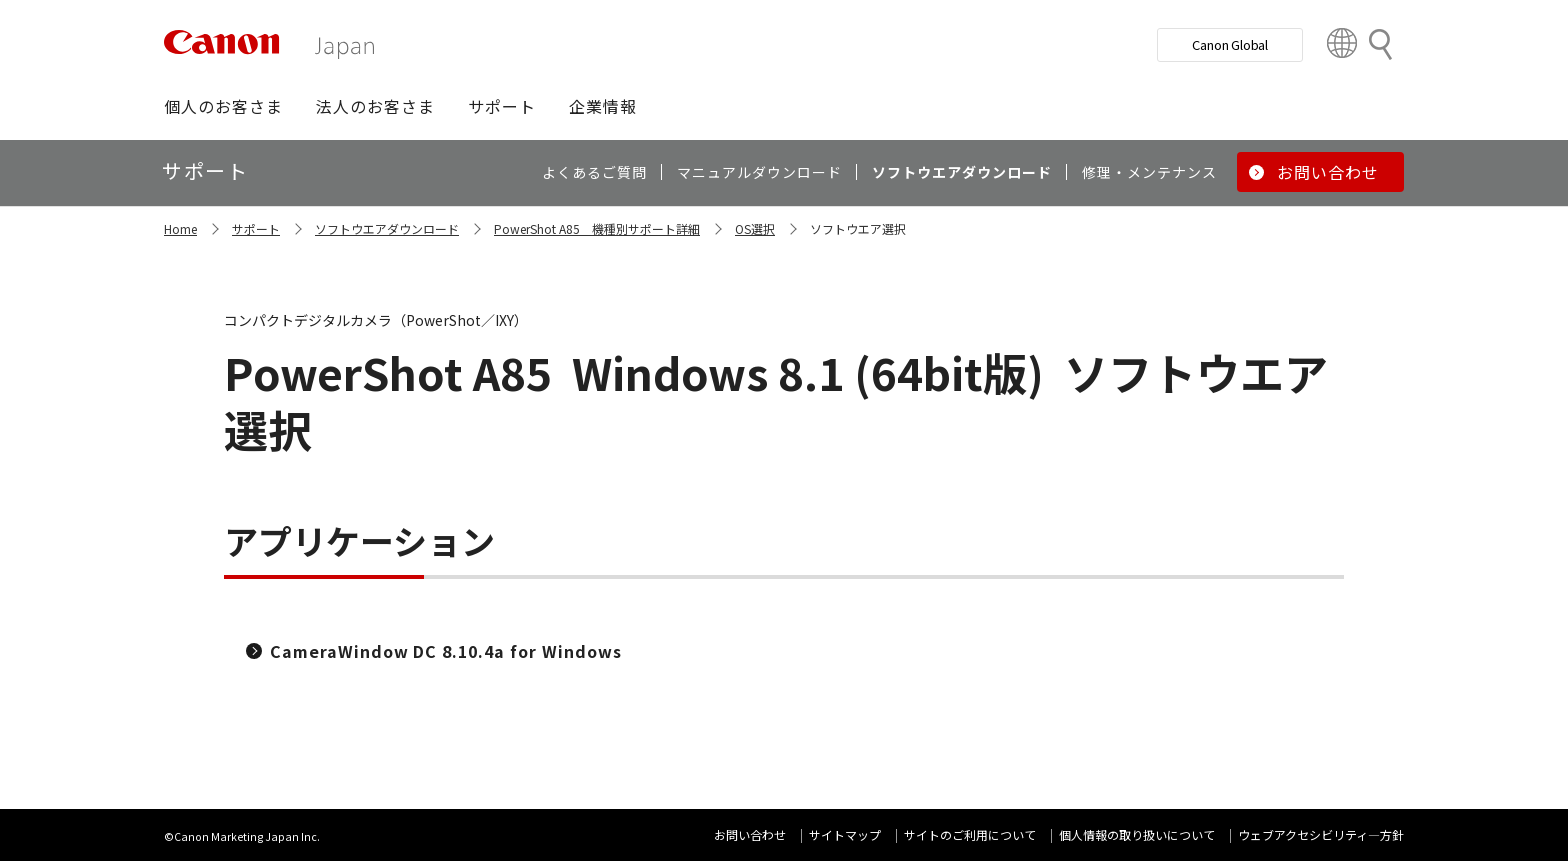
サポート (256, 228)
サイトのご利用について (970, 834)
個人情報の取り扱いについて (1137, 834)
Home (180, 228)
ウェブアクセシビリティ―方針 (1321, 834)
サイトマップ (845, 834)
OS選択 (755, 228)
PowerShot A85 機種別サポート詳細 (597, 228)
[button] (223, 106)
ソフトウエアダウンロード (387, 228)
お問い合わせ (750, 834)
